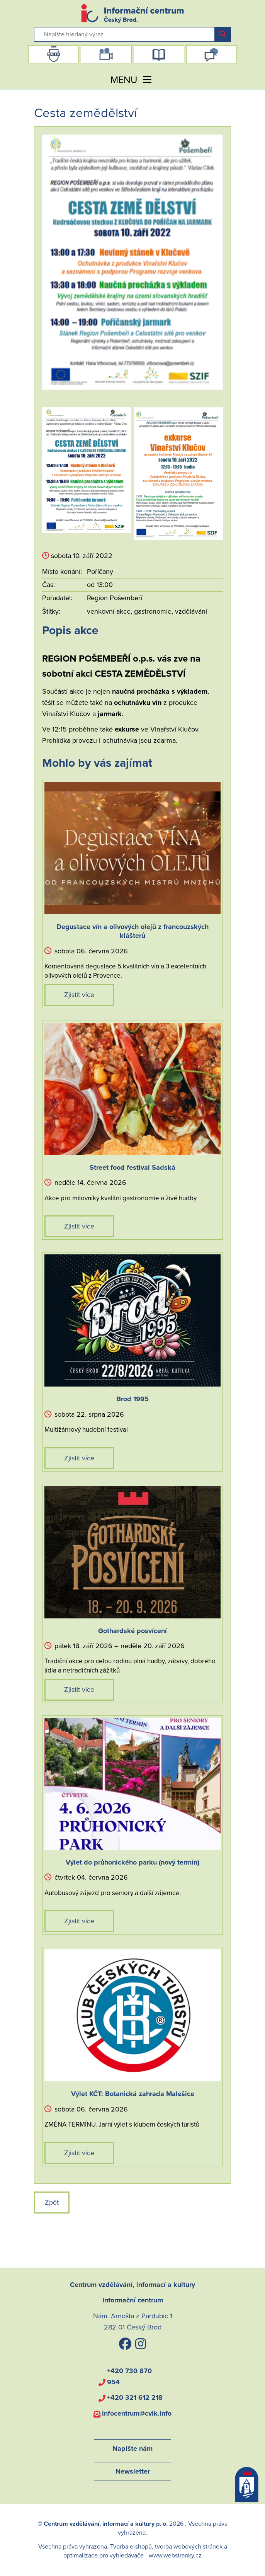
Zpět (52, 2202)
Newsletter (133, 2471)
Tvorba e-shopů (131, 2546)
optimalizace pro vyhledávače (103, 2555)
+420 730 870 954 (129, 2376)
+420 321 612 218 (135, 2397)
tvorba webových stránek (189, 2546)
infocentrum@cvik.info (137, 2413)
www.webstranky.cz (175, 2555)
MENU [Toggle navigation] (132, 80)
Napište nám (132, 2448)
